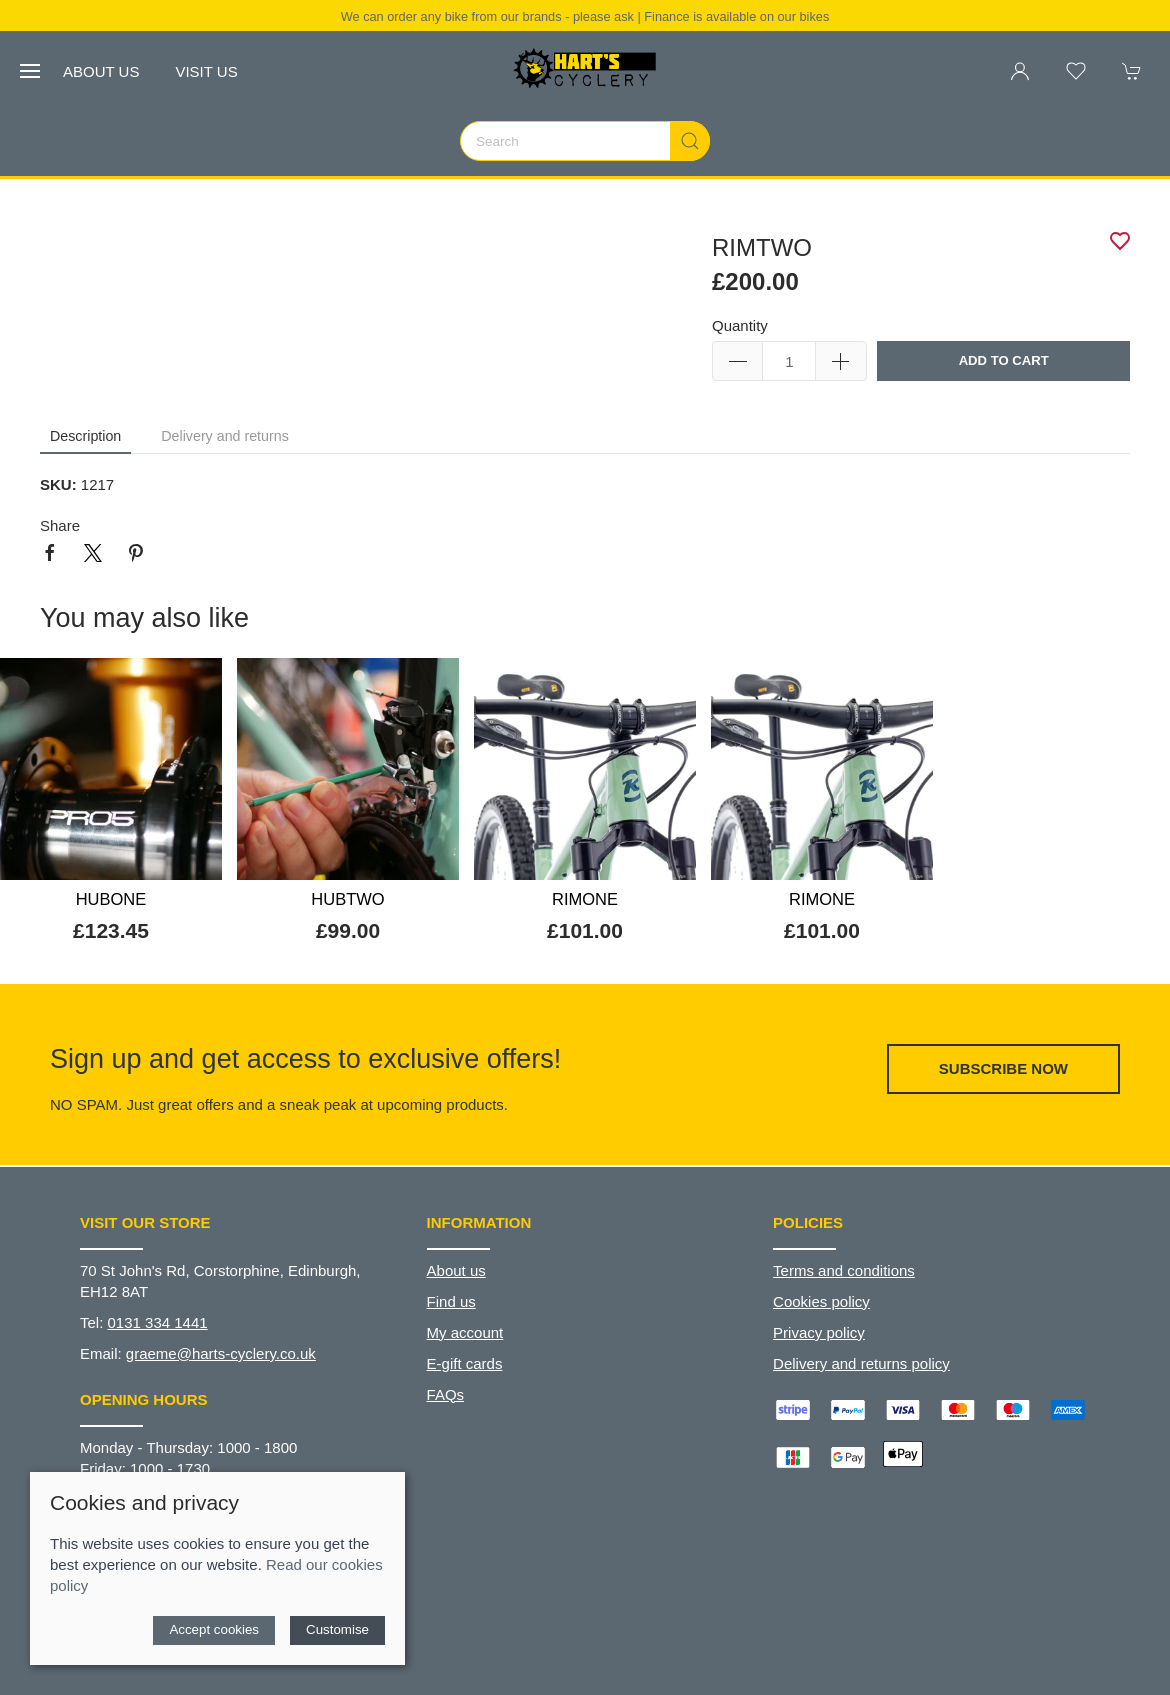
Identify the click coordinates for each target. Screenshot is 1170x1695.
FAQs (446, 1394)
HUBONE (111, 899)
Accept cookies (214, 1629)
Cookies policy (821, 1301)
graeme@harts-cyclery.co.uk (221, 1353)
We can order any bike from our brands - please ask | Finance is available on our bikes (585, 16)
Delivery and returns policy (861, 1363)
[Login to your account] (1020, 71)
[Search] (585, 141)
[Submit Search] (690, 141)
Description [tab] (85, 436)
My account (465, 1332)
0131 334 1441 (158, 1322)
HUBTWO (347, 899)
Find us (451, 1301)
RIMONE (585, 899)
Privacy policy (819, 1332)
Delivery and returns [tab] (225, 436)
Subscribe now (1003, 1068)
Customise (337, 1629)
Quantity (740, 325)
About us (101, 71)
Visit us (206, 71)
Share (60, 525)
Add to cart (1004, 360)
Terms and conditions (844, 1270)
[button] (30, 71)
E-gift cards (465, 1363)
